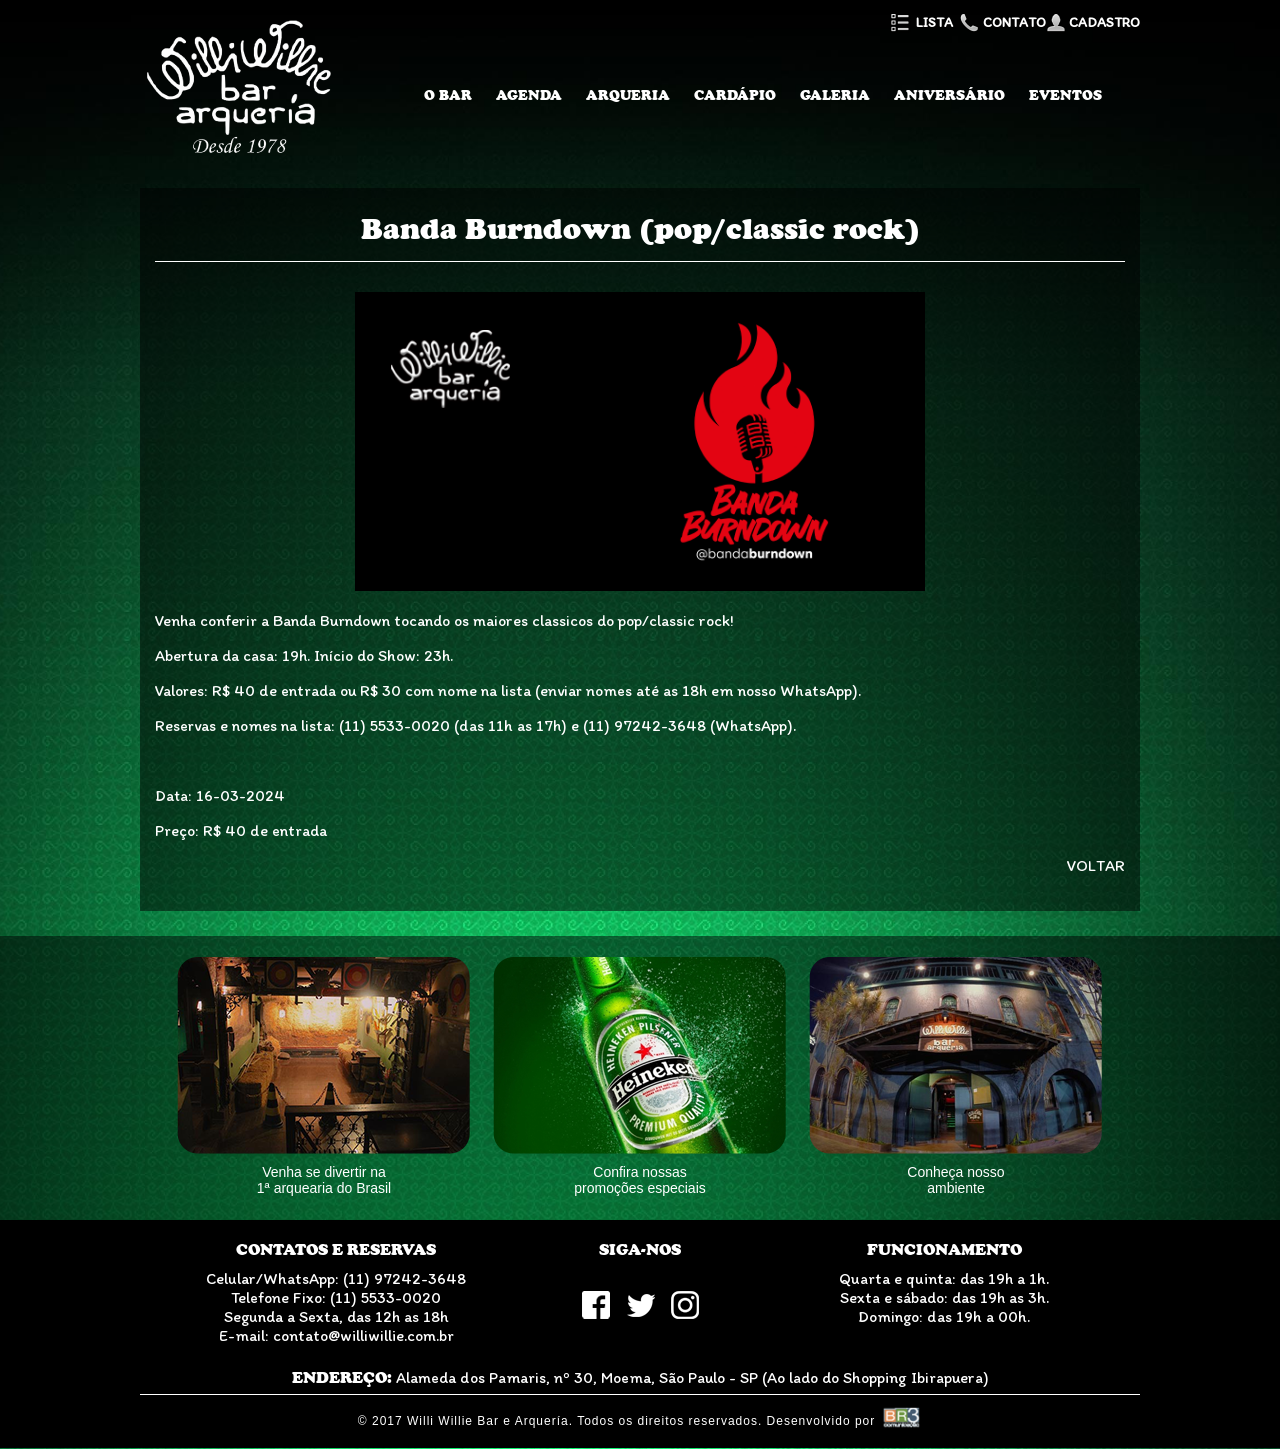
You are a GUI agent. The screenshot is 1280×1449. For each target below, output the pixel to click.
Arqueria (628, 95)
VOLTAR (1096, 865)
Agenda (529, 95)
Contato (1001, 22)
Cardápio (735, 95)
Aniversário (949, 95)
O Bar (448, 95)
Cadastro (1093, 22)
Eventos (1065, 95)
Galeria (835, 95)
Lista (920, 22)
